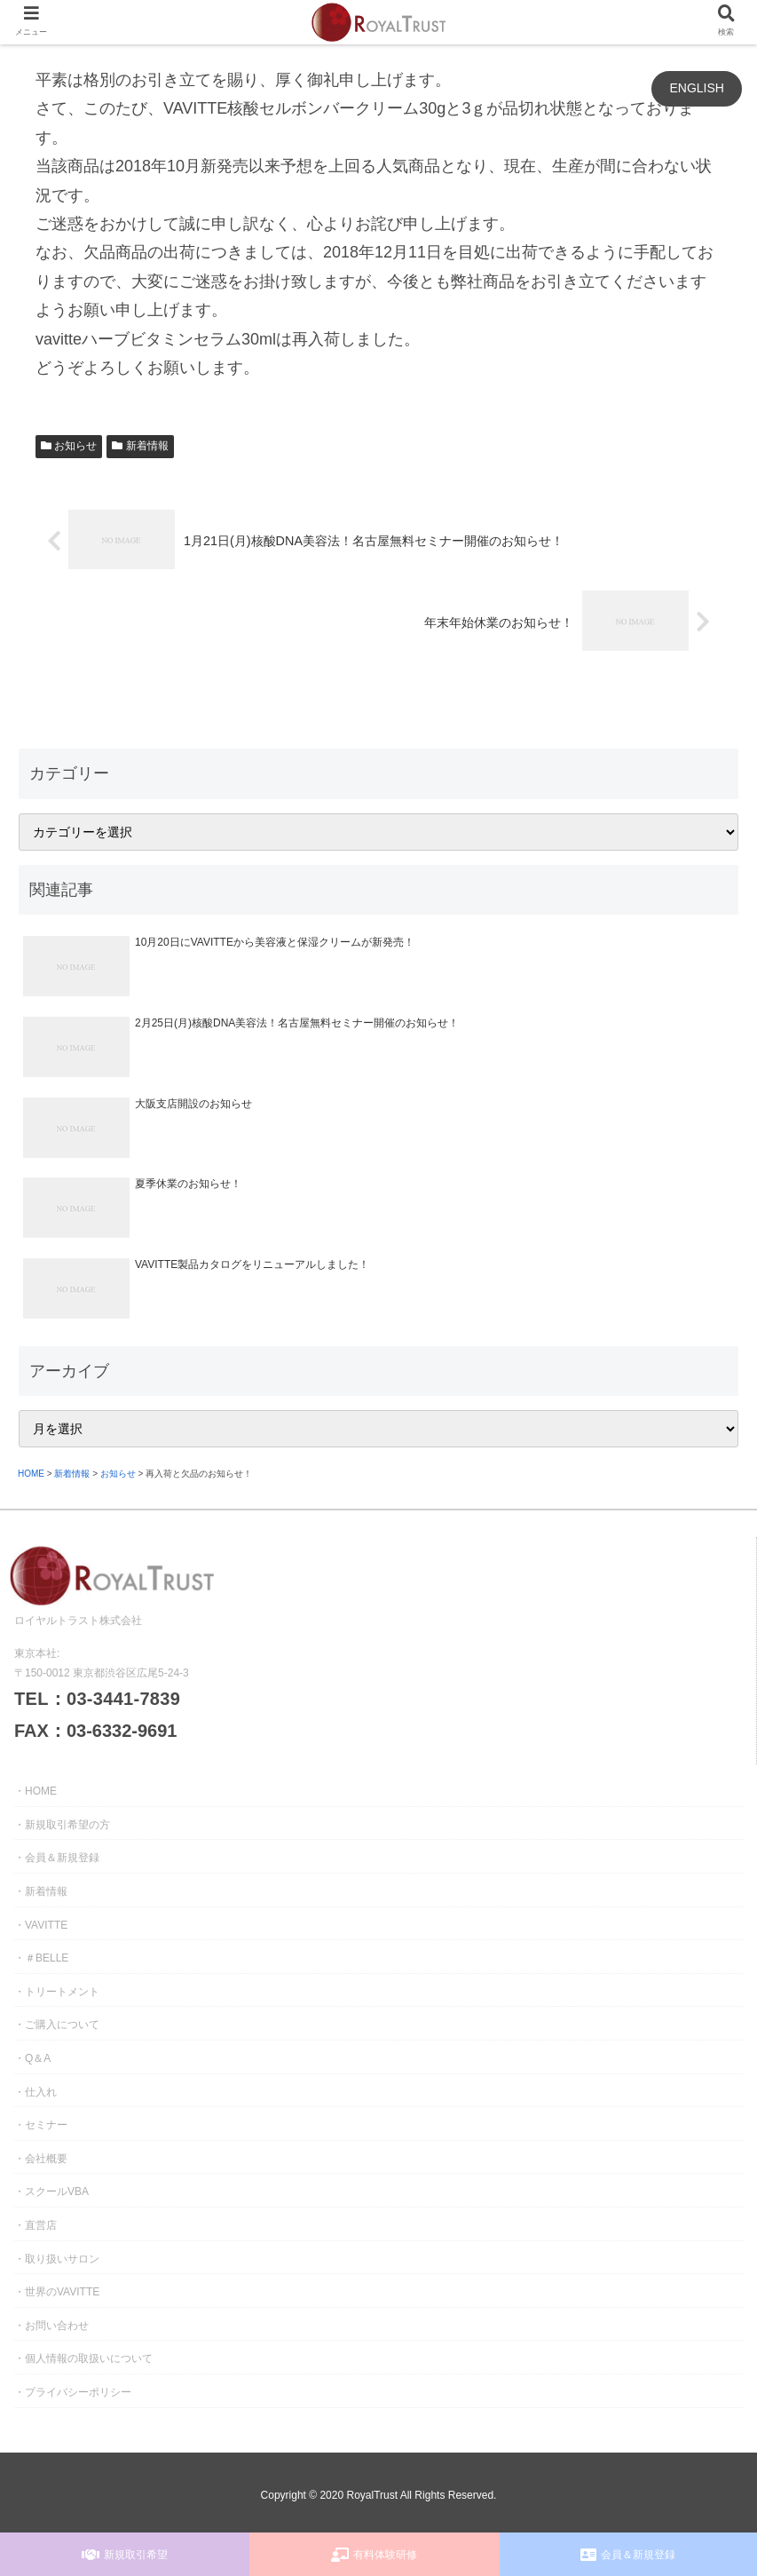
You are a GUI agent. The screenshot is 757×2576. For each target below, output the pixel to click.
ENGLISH (696, 88)
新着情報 (140, 446)
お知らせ (69, 446)
